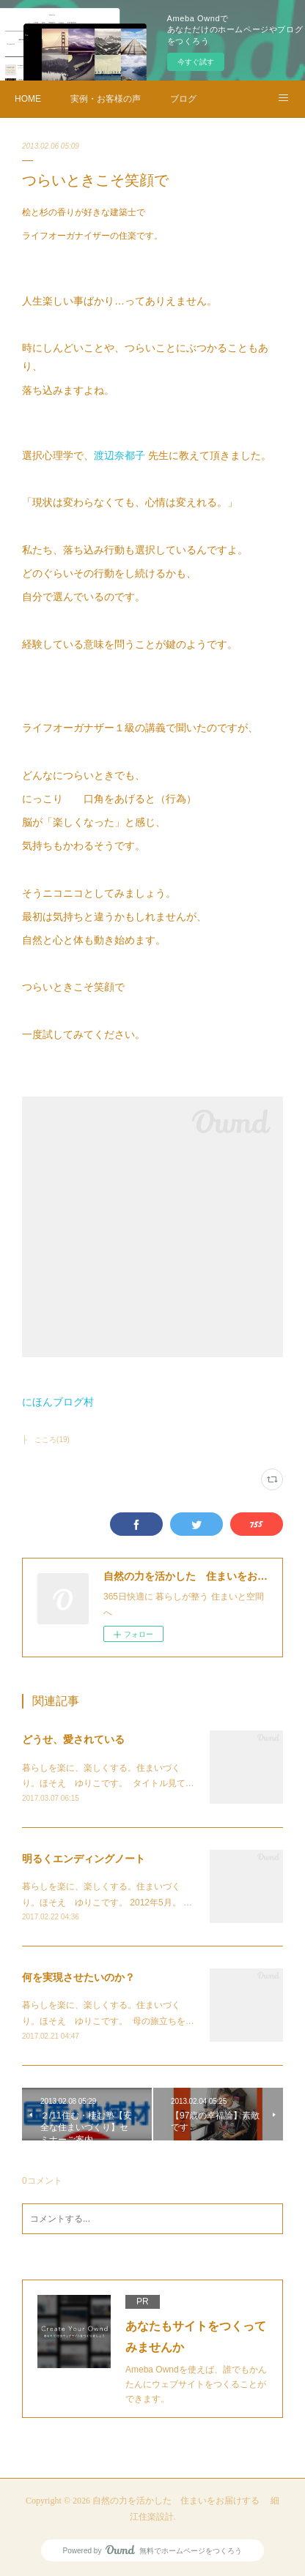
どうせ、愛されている (73, 1739)
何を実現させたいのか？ (78, 1977)
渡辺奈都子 (119, 455)
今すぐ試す (195, 62)
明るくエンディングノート (83, 1858)
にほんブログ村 (58, 1402)
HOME (28, 99)
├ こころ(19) (46, 1440)
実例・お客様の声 (105, 99)
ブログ (183, 99)
